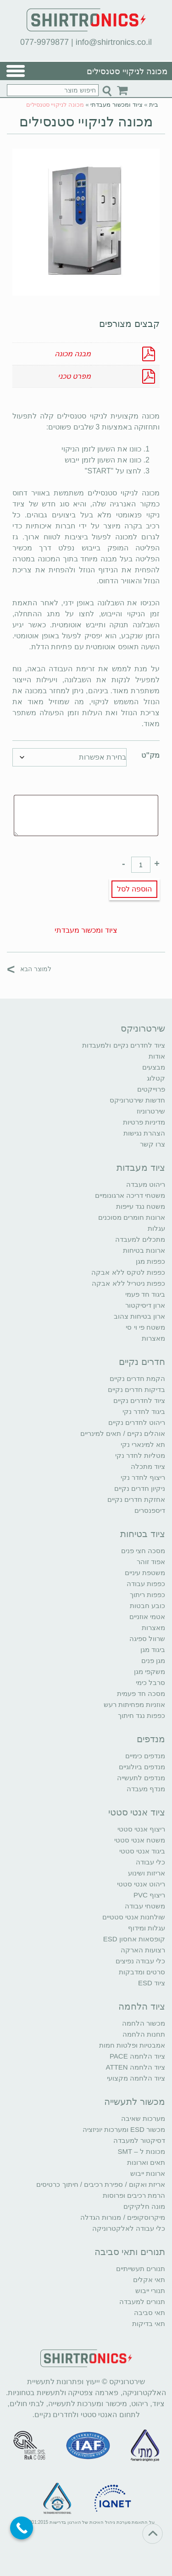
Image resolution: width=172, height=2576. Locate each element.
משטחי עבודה (145, 1906)
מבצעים (153, 1067)
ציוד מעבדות (141, 1168)
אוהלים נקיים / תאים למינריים (122, 1433)
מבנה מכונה (73, 354)
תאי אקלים (149, 2279)
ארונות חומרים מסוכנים (131, 1217)
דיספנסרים (149, 1510)
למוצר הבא (29, 969)
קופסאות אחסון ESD (134, 1939)
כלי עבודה (150, 1862)
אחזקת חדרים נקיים (136, 1499)
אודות (157, 1056)
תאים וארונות (146, 2162)
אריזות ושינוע (146, 1873)
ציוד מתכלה (148, 1466)
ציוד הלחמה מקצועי (136, 2078)
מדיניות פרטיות (144, 1122)
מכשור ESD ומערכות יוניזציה (124, 2129)
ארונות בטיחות (144, 1250)
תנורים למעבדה (142, 2301)
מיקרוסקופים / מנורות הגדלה (122, 2217)
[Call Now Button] (21, 2527)
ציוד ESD (151, 1983)
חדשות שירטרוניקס (137, 1100)
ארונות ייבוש (147, 2173)
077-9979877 (44, 42)
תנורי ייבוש (150, 2290)
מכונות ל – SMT (141, 2151)
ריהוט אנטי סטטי (141, 1884)
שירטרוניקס (143, 1028)
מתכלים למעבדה (140, 1239)
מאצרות (153, 1338)
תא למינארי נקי (143, 1444)
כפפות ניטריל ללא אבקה (128, 1283)
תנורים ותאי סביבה (129, 2252)
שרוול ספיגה (147, 1638)
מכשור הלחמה (143, 2023)
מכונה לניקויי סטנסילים (86, 121)
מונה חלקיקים (144, 2206)
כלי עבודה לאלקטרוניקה (128, 2228)
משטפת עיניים (145, 1572)
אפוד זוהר (151, 1561)
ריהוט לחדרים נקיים (136, 1422)
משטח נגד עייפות (140, 1206)
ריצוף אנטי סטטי (141, 1829)
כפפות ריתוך (147, 1594)
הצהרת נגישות (144, 1133)
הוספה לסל (134, 889)
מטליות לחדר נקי (140, 1455)
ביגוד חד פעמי (145, 1294)
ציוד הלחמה (141, 2006)
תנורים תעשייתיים (140, 2268)
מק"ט (150, 755)
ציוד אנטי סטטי (136, 1812)
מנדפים (151, 1739)
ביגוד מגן (152, 1649)
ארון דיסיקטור (145, 1305)
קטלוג (156, 1078)
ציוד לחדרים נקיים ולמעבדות (123, 1045)
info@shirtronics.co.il (114, 42)
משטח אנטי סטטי (139, 1840)
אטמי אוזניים (147, 1616)
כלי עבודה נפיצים (140, 1961)
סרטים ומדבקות (142, 1972)
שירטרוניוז (151, 1111)
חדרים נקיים (142, 1362)
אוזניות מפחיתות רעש (134, 1704)
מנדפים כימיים (145, 1756)
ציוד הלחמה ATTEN (135, 2067)
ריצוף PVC (149, 1895)
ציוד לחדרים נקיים (139, 1400)
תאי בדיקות (148, 2323)
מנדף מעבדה (146, 1789)
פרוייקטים (151, 1089)
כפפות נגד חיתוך (141, 1715)
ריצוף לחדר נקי (143, 1477)
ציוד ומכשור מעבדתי (116, 104)
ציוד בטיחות (142, 1534)
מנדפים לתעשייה (141, 1778)
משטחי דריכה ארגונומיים (130, 1195)
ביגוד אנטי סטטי (142, 1851)
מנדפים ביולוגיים (142, 1767)
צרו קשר (152, 1144)
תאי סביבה (149, 2312)
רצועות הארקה (143, 1950)
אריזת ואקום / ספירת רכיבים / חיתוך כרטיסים (100, 2184)
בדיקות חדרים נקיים (136, 1389)
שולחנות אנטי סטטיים (133, 1917)
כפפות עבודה (146, 1583)
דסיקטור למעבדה (139, 2140)
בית (153, 104)
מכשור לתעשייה (134, 2102)
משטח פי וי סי (145, 1327)
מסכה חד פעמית (141, 1693)
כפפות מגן (150, 1261)
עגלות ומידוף (146, 1928)
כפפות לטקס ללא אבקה (128, 1272)
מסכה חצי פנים (143, 1550)
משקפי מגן (149, 1671)
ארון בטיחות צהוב (139, 1316)
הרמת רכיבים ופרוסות (134, 2195)
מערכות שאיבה (143, 2118)
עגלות (156, 1228)
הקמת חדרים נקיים (137, 1378)
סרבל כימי (150, 1682)
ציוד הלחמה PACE (137, 2056)
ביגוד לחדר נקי (143, 1411)
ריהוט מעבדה (145, 1184)
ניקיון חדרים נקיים (139, 1488)
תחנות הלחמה (143, 2034)
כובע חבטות (147, 1605)
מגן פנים (153, 1660)
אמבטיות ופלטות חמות (132, 2045)
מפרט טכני (74, 376)
